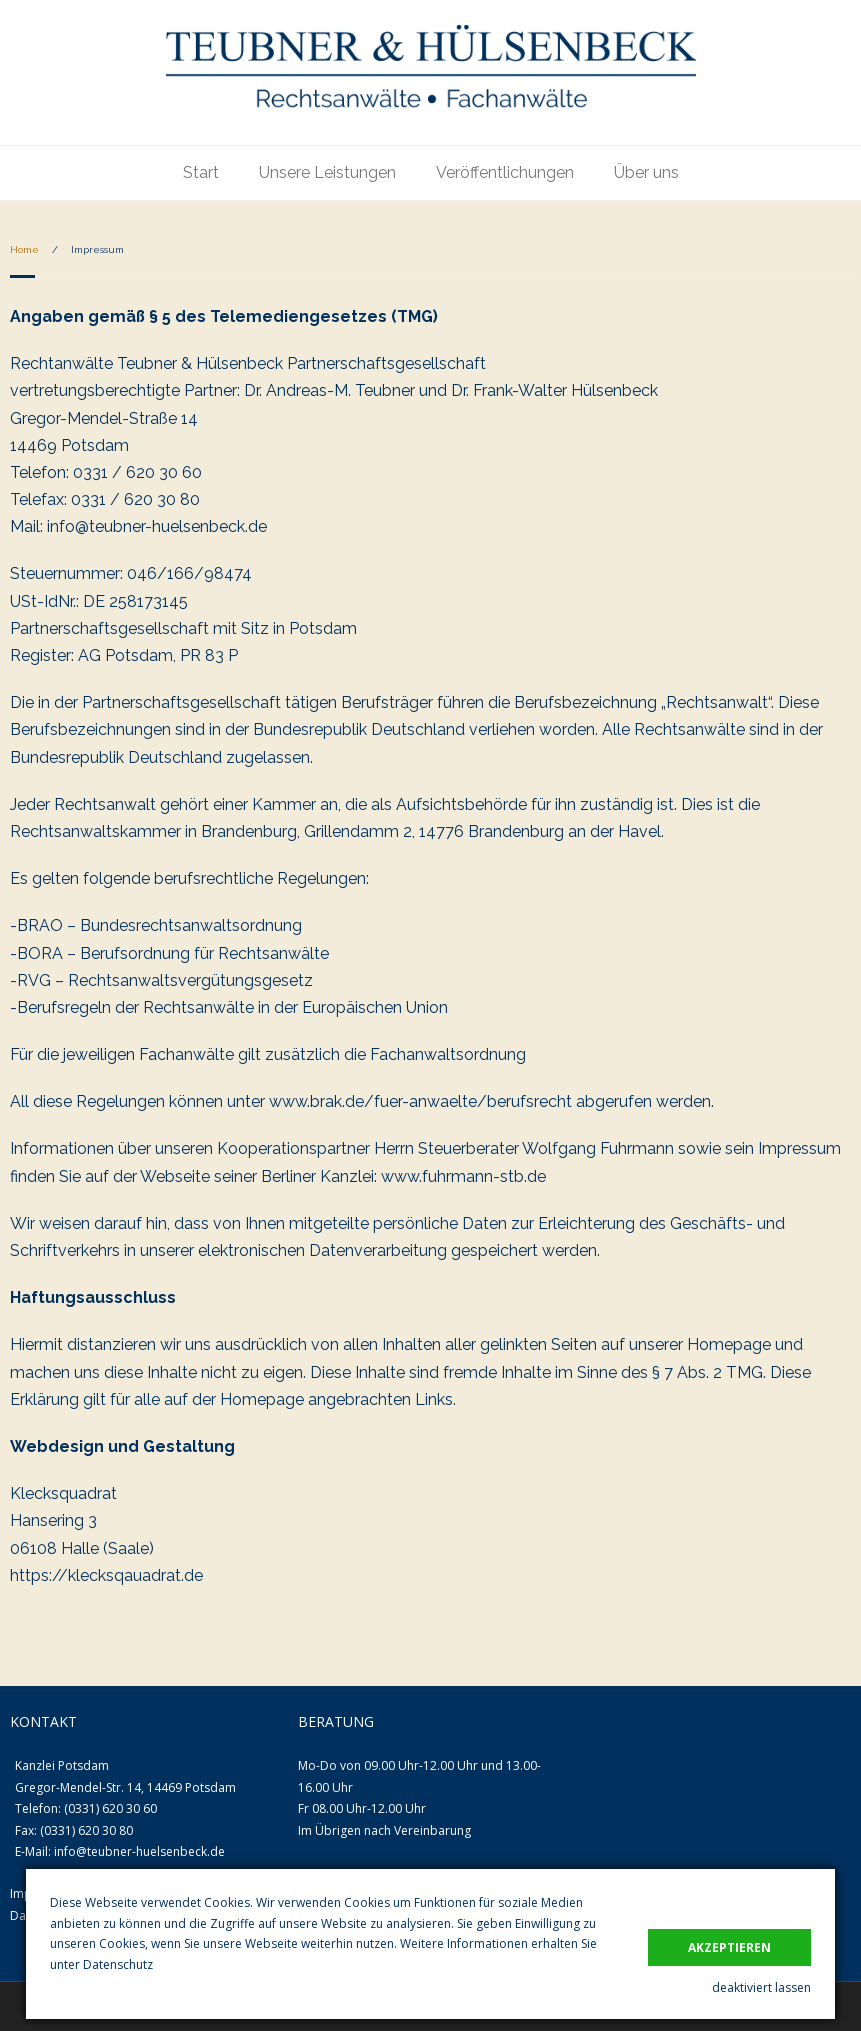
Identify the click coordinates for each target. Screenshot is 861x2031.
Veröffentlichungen (505, 172)
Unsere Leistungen (327, 172)
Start (201, 172)
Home (24, 249)
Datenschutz (118, 1964)
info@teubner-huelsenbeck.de (139, 1851)
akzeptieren (729, 1947)
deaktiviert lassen (761, 1987)
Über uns (646, 172)
